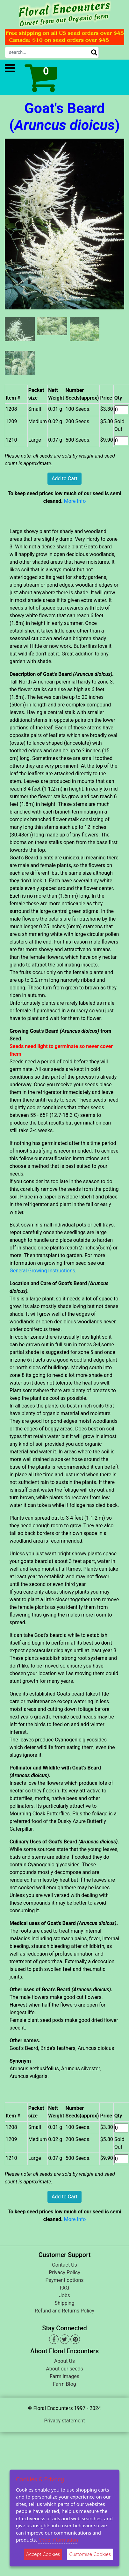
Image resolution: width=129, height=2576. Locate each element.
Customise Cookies (90, 2554)
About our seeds (64, 2369)
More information (58, 2539)
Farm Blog (64, 2384)
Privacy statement (64, 2421)
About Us (64, 2361)
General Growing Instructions (42, 1271)
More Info (75, 501)
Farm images (64, 2376)
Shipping (65, 2303)
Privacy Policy (64, 2272)
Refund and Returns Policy (64, 2311)
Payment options (64, 2280)
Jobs (64, 2295)
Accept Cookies (43, 2554)
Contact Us (64, 2265)
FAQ (64, 2288)
